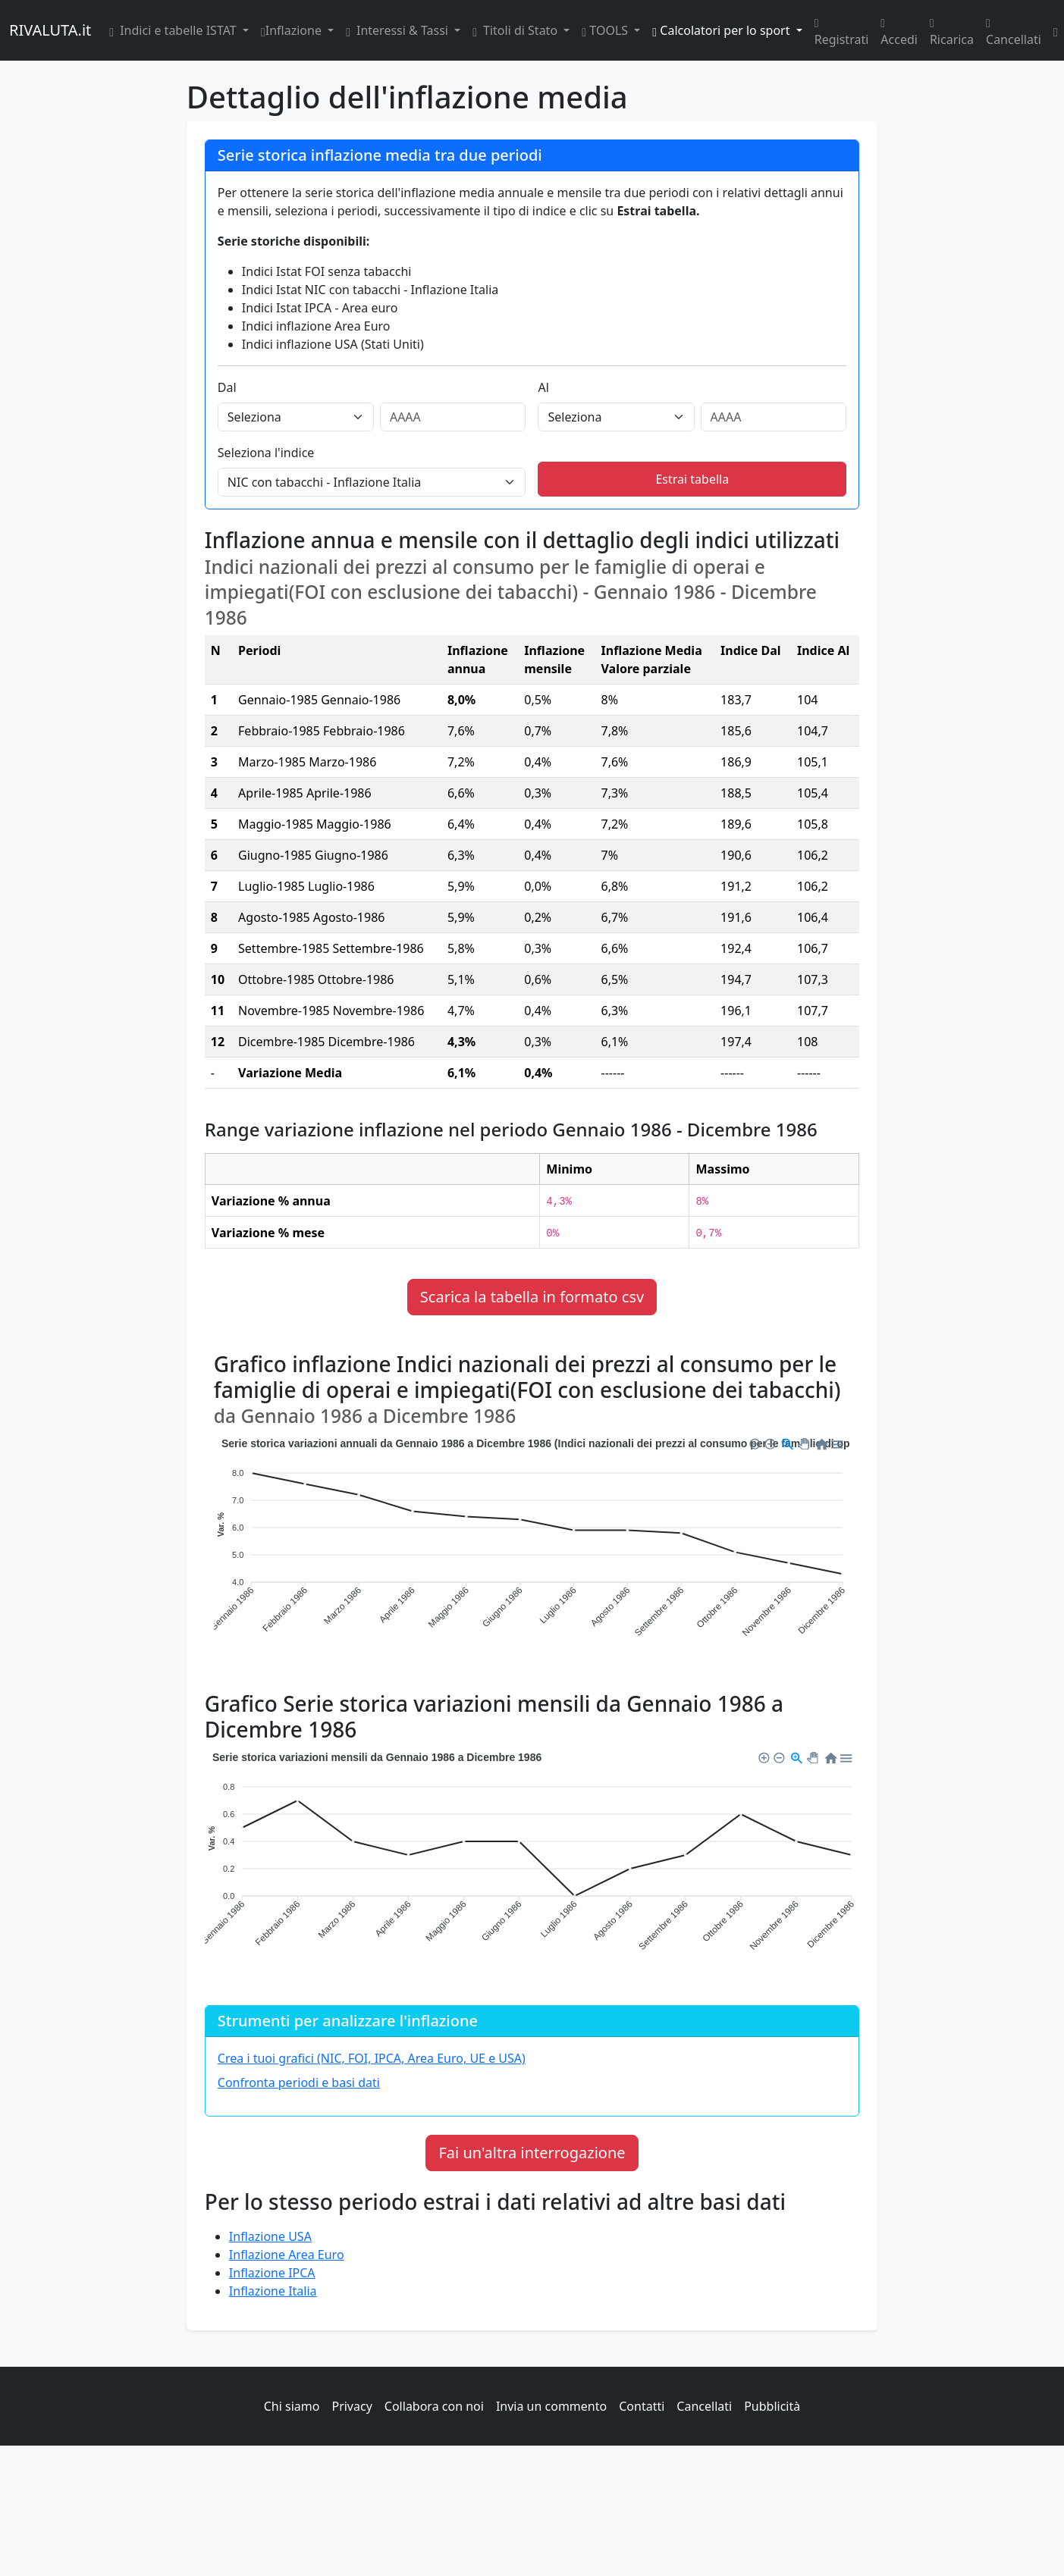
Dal (227, 387)
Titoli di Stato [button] (516, 30)
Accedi (899, 30)
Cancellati (1013, 30)
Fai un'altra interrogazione (531, 2152)
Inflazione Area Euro (286, 2254)
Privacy (351, 2406)
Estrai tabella (692, 479)
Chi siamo (292, 2406)
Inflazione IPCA (272, 2272)
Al (543, 387)
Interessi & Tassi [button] (398, 30)
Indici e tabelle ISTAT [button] (174, 30)
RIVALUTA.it (50, 30)
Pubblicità (772, 2406)
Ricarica (952, 30)
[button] (754, 1442)
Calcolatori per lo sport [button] (722, 30)
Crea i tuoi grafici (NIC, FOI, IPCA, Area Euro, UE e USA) (372, 2058)
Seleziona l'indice (266, 452)
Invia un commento (551, 2406)
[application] (532, 1548)
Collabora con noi (434, 2406)
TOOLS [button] (606, 30)
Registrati (841, 30)
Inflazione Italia (273, 2291)
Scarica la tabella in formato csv (532, 1296)
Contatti (641, 2406)
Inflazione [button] (293, 30)
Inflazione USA (270, 2236)
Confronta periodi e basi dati (299, 2082)
